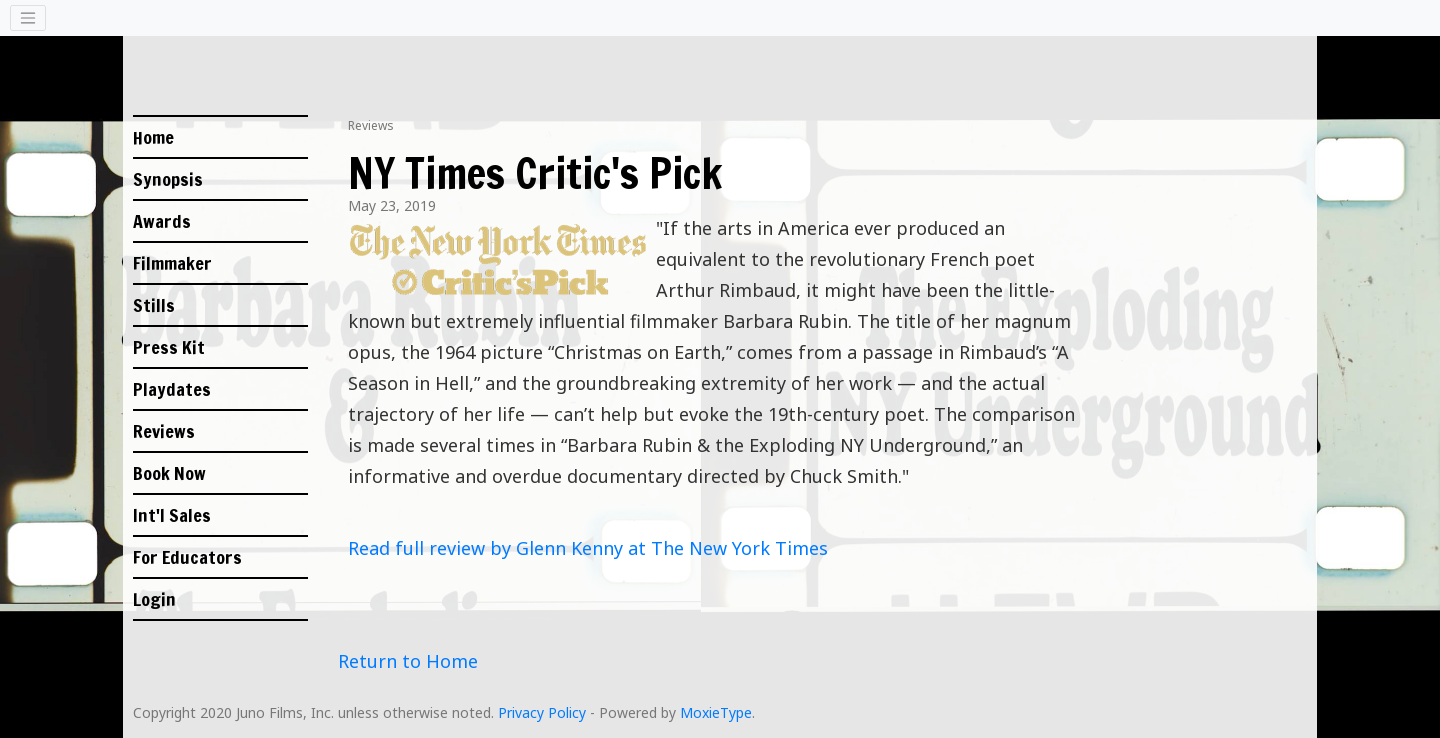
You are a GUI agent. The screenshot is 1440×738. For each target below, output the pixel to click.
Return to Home (408, 661)
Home (153, 137)
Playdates (172, 389)
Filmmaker (172, 263)
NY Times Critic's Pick (535, 173)
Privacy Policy (542, 712)
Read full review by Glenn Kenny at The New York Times (588, 548)
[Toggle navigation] (28, 18)
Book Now (169, 473)
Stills (154, 305)
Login (154, 599)
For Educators (187, 557)
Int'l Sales (172, 515)
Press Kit (169, 347)
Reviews (164, 431)
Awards (162, 221)
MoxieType (716, 712)
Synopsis (168, 179)
